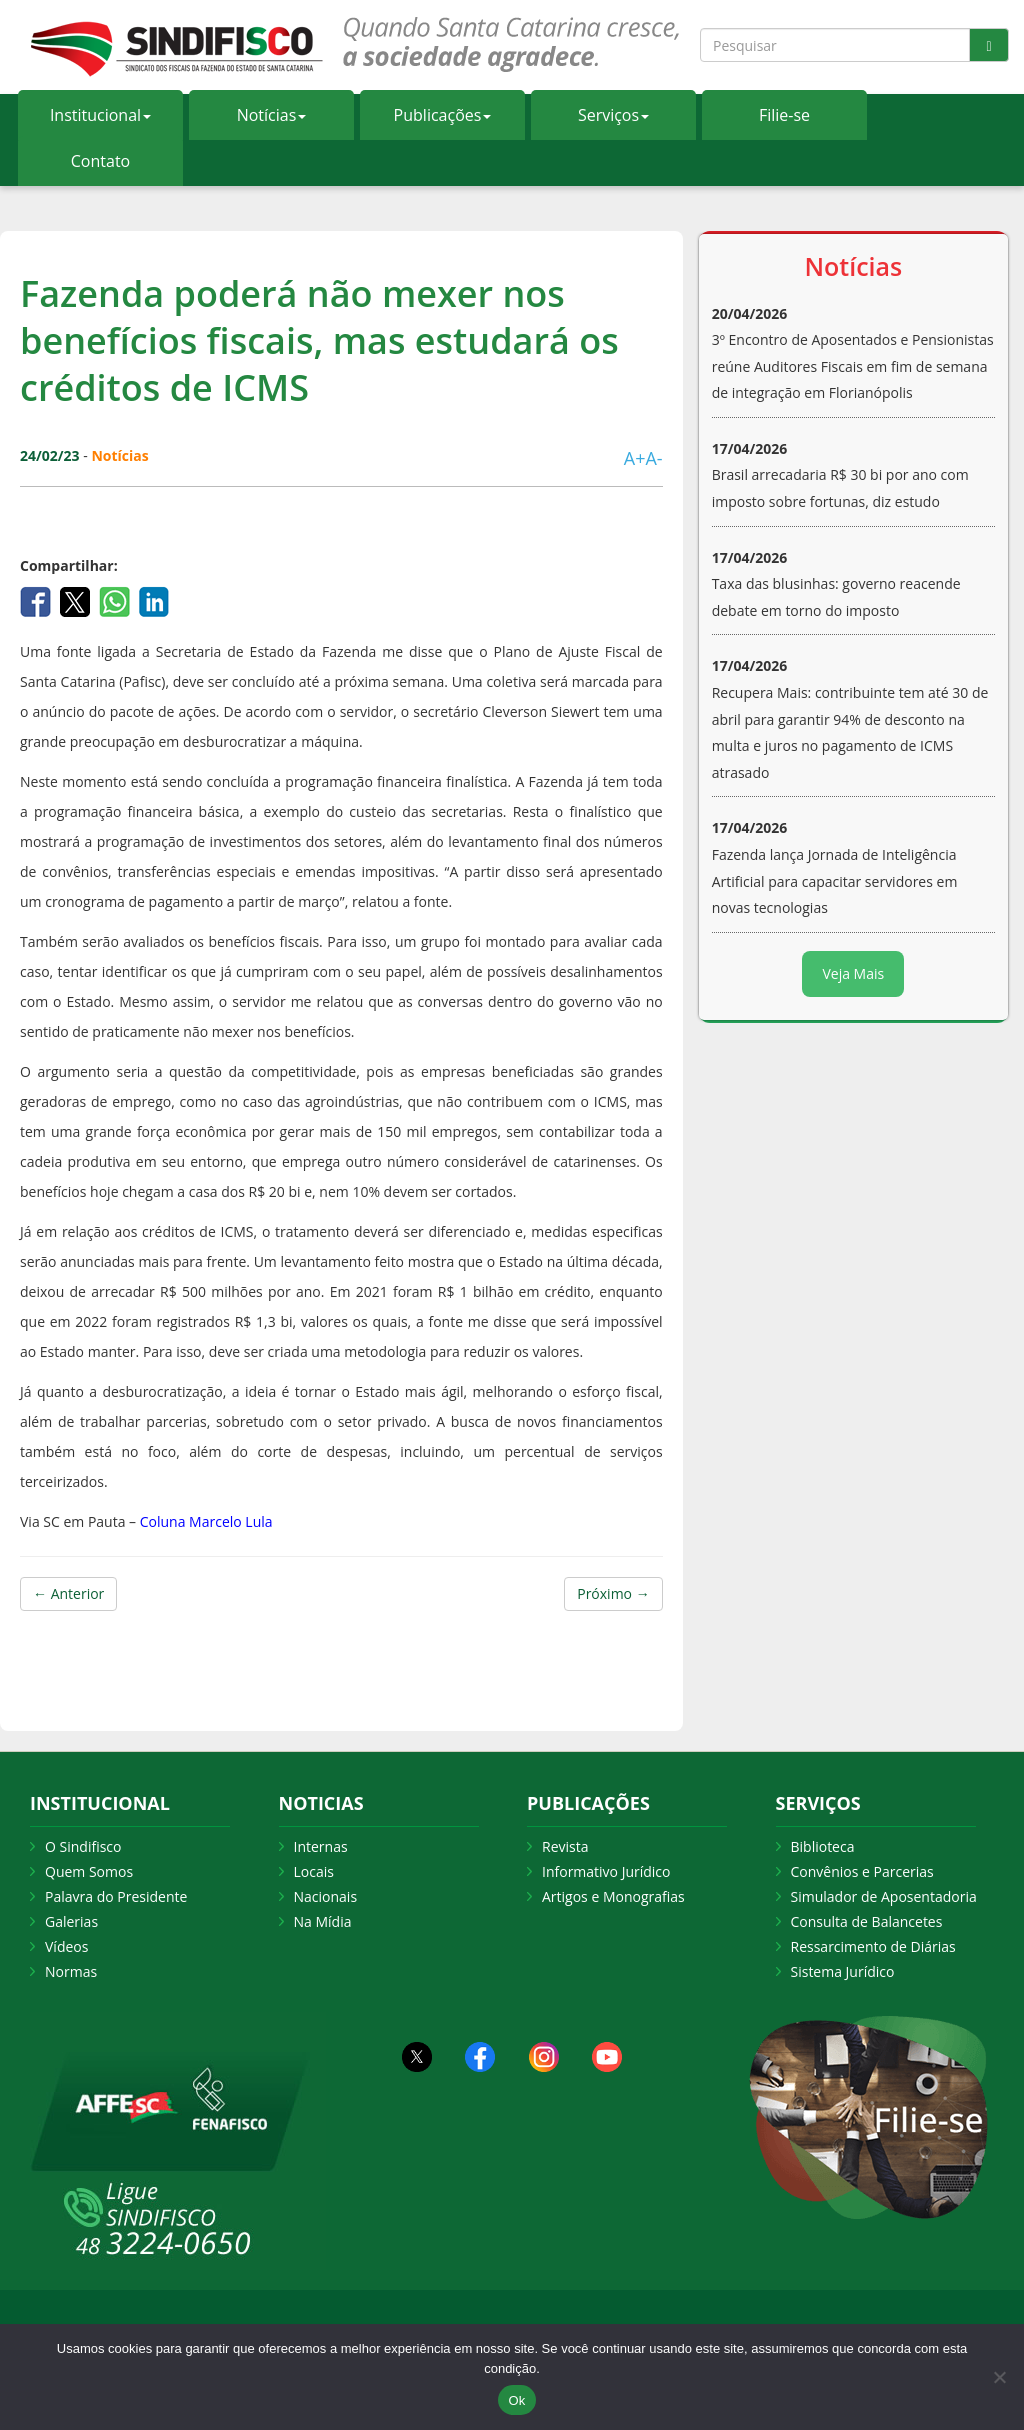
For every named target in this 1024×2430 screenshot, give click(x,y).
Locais (314, 1871)
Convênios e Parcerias (862, 1871)
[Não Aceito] (999, 2377)
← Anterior (68, 1593)
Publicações (443, 115)
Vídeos (66, 1946)
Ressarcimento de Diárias (873, 1946)
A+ (635, 458)
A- (653, 458)
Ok (516, 2400)
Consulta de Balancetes (867, 1921)
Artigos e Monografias (613, 1896)
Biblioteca (823, 1846)
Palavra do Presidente (116, 1896)
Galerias (71, 1921)
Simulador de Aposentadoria (884, 1896)
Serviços (613, 115)
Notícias (272, 115)
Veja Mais (853, 973)
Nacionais (326, 1896)
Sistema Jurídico (843, 1971)
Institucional (100, 115)
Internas (321, 1846)
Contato (100, 161)
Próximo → (613, 1593)
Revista (565, 1846)
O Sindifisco (83, 1846)
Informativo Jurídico (606, 1871)
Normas (71, 1971)
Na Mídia (323, 1921)
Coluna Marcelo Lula (206, 1521)
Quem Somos (89, 1871)
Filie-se (784, 115)
